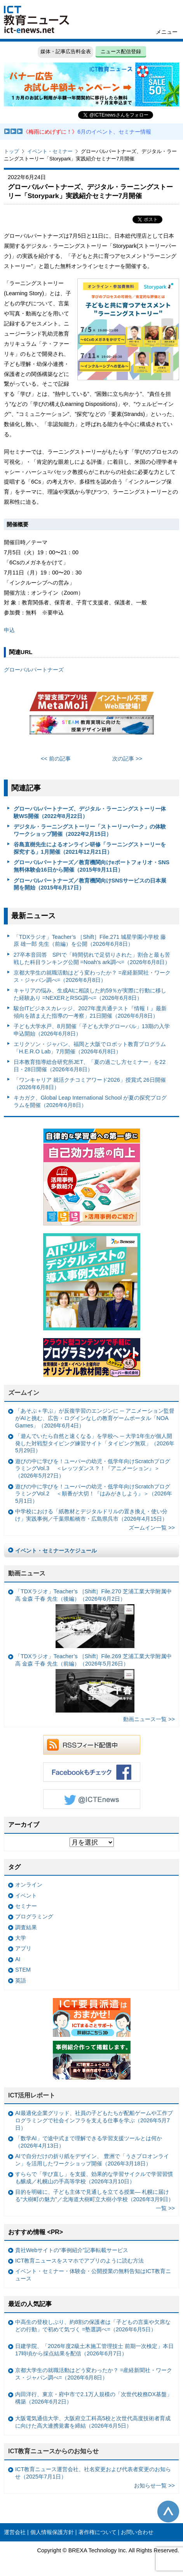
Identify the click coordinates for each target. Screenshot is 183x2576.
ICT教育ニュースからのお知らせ (53, 2451)
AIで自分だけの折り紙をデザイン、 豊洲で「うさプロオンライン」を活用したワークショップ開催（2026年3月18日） (92, 2160)
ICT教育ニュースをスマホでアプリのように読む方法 (79, 2260)
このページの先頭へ (168, 2511)
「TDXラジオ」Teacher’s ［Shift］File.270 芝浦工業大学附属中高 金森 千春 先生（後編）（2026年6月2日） (93, 1618)
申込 (9, 630)
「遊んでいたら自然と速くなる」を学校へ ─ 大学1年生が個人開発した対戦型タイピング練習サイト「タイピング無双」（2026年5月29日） (94, 1443)
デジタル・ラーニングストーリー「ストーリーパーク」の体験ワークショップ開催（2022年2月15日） (90, 830)
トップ (11, 151)
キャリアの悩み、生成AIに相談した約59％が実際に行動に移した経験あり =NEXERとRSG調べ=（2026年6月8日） (90, 994)
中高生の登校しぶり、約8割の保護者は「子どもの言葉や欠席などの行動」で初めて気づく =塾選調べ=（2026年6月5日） (93, 2325)
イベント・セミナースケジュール (56, 1550)
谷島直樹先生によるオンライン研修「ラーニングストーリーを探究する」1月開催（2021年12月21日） (90, 848)
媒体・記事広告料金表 (65, 51)
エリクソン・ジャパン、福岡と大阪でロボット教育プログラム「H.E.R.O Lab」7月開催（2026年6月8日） (90, 1048)
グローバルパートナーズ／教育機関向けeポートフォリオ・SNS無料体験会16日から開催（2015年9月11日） (92, 866)
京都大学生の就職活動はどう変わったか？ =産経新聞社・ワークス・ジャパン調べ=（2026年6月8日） (92, 976)
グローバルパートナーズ (34, 670)
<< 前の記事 (56, 758)
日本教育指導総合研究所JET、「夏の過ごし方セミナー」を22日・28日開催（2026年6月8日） (90, 1065)
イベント (26, 1895)
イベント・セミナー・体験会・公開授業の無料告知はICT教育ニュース (93, 2275)
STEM (23, 1970)
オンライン (28, 1885)
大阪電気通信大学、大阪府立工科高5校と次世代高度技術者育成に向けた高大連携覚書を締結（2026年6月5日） (93, 2422)
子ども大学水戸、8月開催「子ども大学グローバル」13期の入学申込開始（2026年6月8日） (92, 1030)
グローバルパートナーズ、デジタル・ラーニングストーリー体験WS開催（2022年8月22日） (90, 812)
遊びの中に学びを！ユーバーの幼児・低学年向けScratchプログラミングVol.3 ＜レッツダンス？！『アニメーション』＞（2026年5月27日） (92, 1468)
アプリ (23, 1948)
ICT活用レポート (32, 2095)
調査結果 (26, 1927)
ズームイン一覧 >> (152, 1528)
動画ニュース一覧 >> (149, 1719)
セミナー (26, 1906)
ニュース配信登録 (121, 51)
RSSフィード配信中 (91, 1744)
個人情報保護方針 (52, 2532)
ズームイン (23, 1392)
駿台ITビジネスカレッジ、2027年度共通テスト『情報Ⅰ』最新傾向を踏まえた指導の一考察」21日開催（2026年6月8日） (90, 1012)
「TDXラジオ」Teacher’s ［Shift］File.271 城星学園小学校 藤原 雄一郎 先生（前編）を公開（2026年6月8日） (90, 940)
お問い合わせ (137, 2532)
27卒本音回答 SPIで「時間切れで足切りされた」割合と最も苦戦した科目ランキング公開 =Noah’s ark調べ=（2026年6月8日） (92, 958)
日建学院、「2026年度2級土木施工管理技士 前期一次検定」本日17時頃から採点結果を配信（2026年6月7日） (94, 2350)
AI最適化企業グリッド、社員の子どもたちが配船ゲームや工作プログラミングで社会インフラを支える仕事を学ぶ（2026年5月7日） (94, 2120)
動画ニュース (26, 1573)
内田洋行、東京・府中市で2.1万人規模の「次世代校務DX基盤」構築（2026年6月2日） (93, 2398)
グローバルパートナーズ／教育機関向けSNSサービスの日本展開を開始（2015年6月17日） (90, 884)
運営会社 (15, 2532)
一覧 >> (165, 2208)
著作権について (97, 2532)
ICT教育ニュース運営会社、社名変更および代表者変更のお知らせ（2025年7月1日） (93, 2473)
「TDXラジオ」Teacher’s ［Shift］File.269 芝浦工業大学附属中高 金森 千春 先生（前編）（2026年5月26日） (93, 1682)
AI (18, 1959)
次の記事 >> (127, 758)
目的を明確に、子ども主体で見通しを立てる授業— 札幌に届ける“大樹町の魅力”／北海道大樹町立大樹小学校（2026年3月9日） (94, 2195)
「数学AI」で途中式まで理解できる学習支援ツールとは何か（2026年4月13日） (88, 2142)
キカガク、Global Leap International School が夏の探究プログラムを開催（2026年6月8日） (90, 1101)
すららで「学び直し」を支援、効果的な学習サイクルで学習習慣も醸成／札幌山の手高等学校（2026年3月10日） (94, 2177)
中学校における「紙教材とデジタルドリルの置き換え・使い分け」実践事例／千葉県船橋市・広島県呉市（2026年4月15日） (91, 1515)
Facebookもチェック (91, 1772)
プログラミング (34, 1916)
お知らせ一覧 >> (154, 2485)
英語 (20, 1980)
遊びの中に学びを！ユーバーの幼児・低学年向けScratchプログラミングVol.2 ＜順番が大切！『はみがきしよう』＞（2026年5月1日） (93, 1493)
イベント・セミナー (50, 151)
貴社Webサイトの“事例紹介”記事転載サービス (71, 2250)
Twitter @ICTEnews (91, 1799)
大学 (20, 1938)
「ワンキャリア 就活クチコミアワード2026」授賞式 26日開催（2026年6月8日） (90, 1083)
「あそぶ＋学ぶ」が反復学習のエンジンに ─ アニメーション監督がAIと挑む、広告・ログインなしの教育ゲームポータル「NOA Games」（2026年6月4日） (94, 1418)
